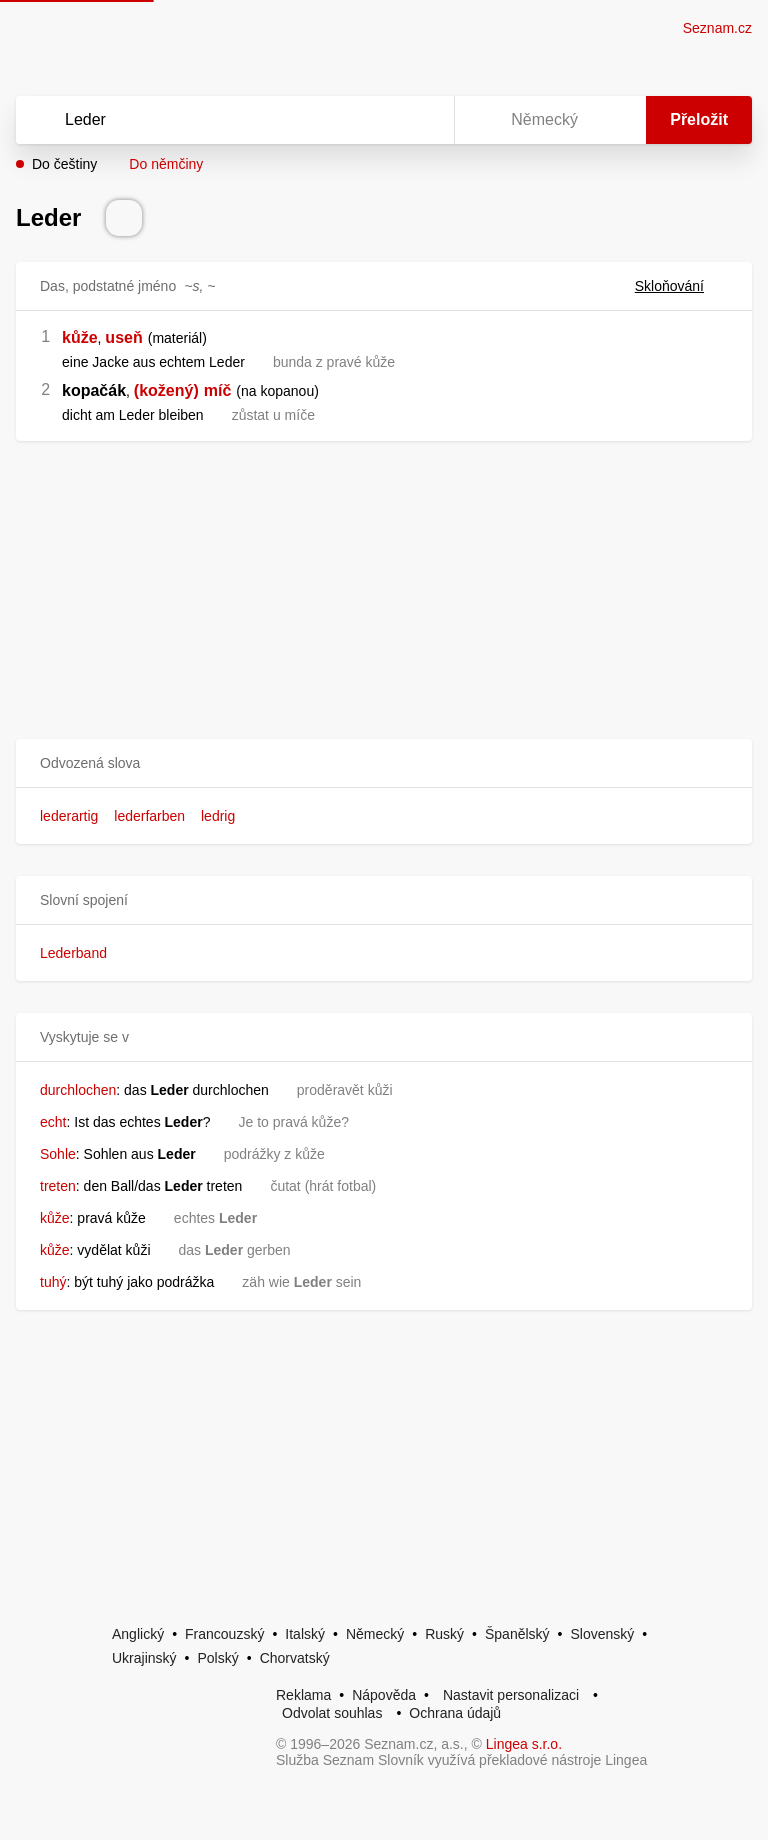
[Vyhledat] (209, 120)
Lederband (73, 953)
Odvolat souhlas (332, 1713)
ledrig (218, 816)
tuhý (53, 1282)
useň (123, 337)
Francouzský (224, 1634)
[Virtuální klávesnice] (420, 120)
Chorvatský (295, 1658)
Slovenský (602, 1634)
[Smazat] (376, 120)
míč (218, 390)
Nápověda (384, 1695)
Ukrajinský (144, 1658)
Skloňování (681, 286)
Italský (305, 1634)
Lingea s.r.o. (524, 1744)
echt (53, 1122)
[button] (384, 763)
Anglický (138, 1634)
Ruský (444, 1634)
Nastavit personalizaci (511, 1695)
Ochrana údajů (455, 1713)
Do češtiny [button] (64, 164)
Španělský (517, 1634)
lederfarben (149, 816)
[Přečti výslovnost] (124, 218)
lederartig (69, 816)
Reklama (303, 1695)
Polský (217, 1658)
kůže (80, 337)
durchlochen (78, 1090)
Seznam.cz (717, 28)
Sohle (58, 1154)
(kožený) (166, 390)
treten (58, 1186)
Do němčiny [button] (166, 164)
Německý (375, 1634)
